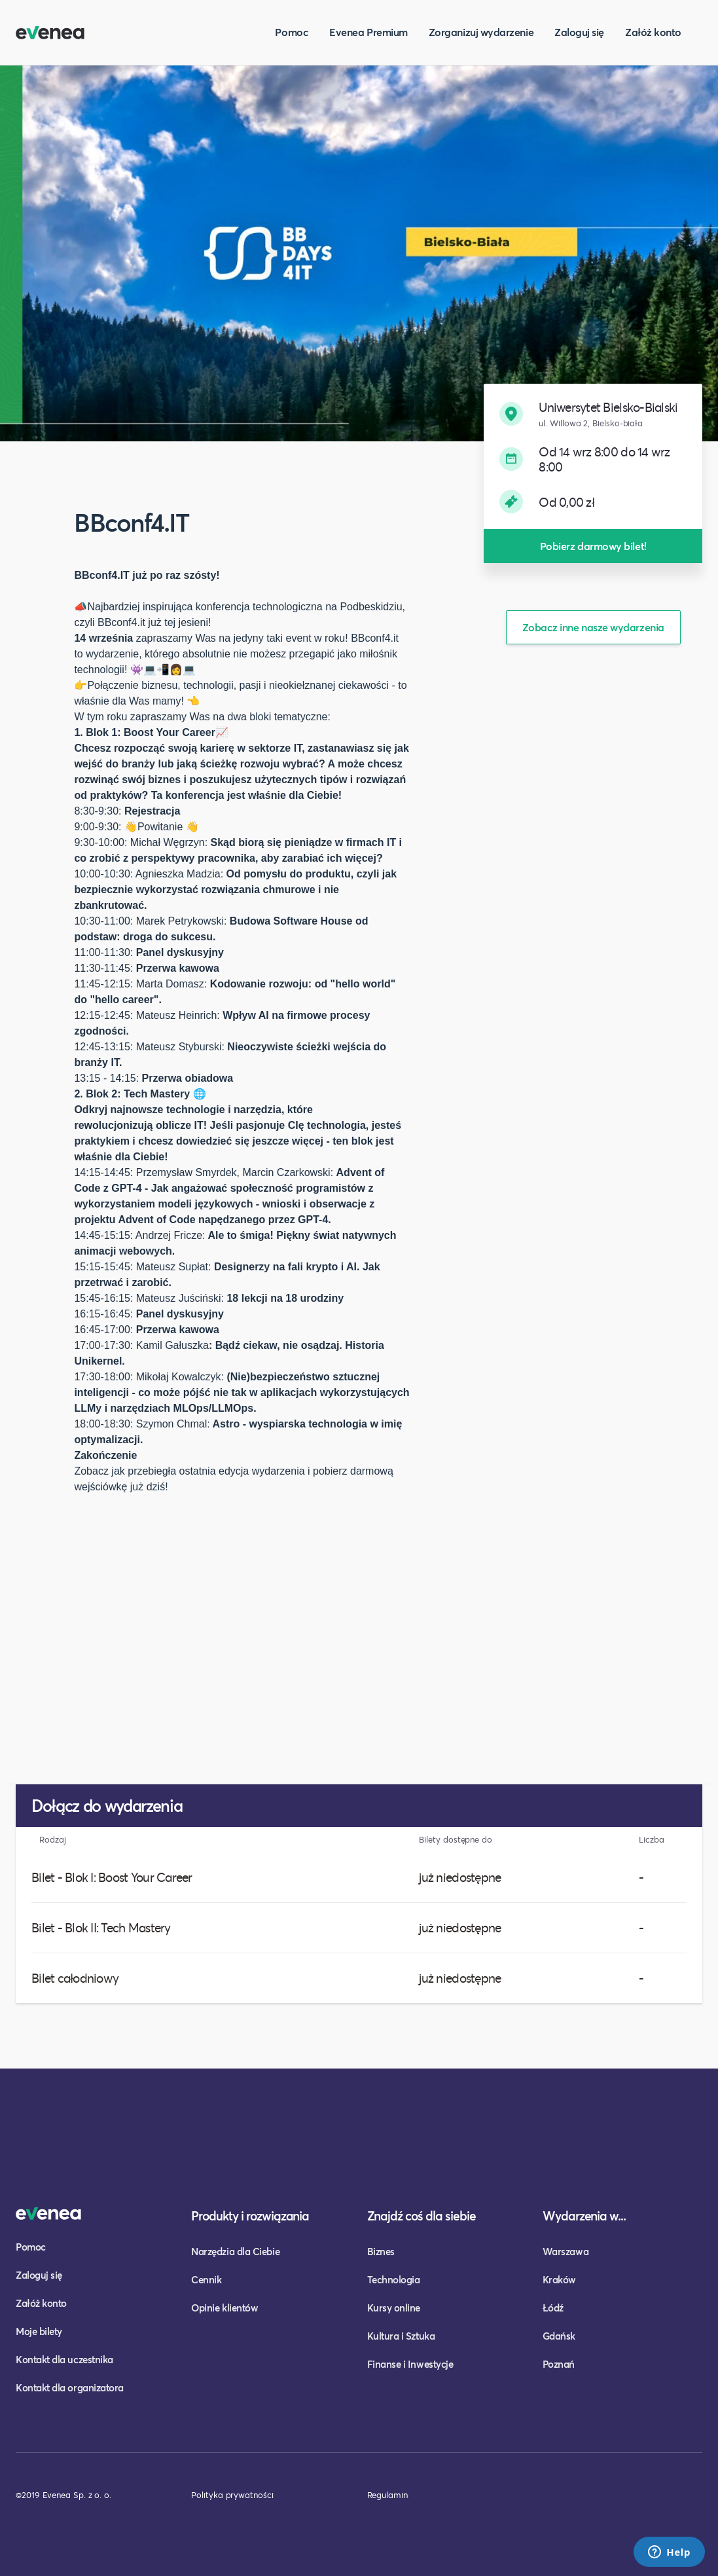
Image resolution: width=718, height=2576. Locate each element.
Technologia (393, 2279)
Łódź (553, 2307)
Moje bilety (39, 2331)
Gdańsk (559, 2335)
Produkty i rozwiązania (250, 2215)
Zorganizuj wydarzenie (481, 32)
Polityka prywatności (232, 2495)
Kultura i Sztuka (401, 2335)
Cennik (206, 2279)
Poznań (559, 2363)
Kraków (559, 2279)
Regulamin (387, 2495)
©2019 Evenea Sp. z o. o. (63, 2495)
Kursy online (393, 2307)
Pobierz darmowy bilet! (593, 546)
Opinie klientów (224, 2307)
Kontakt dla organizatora (70, 2387)
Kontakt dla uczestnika (64, 2359)
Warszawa (565, 2251)
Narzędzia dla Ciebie (235, 2251)
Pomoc (291, 32)
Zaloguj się (579, 32)
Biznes (381, 2251)
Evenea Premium (368, 32)
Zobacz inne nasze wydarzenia (593, 627)
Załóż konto (653, 32)
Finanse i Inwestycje (410, 2363)
